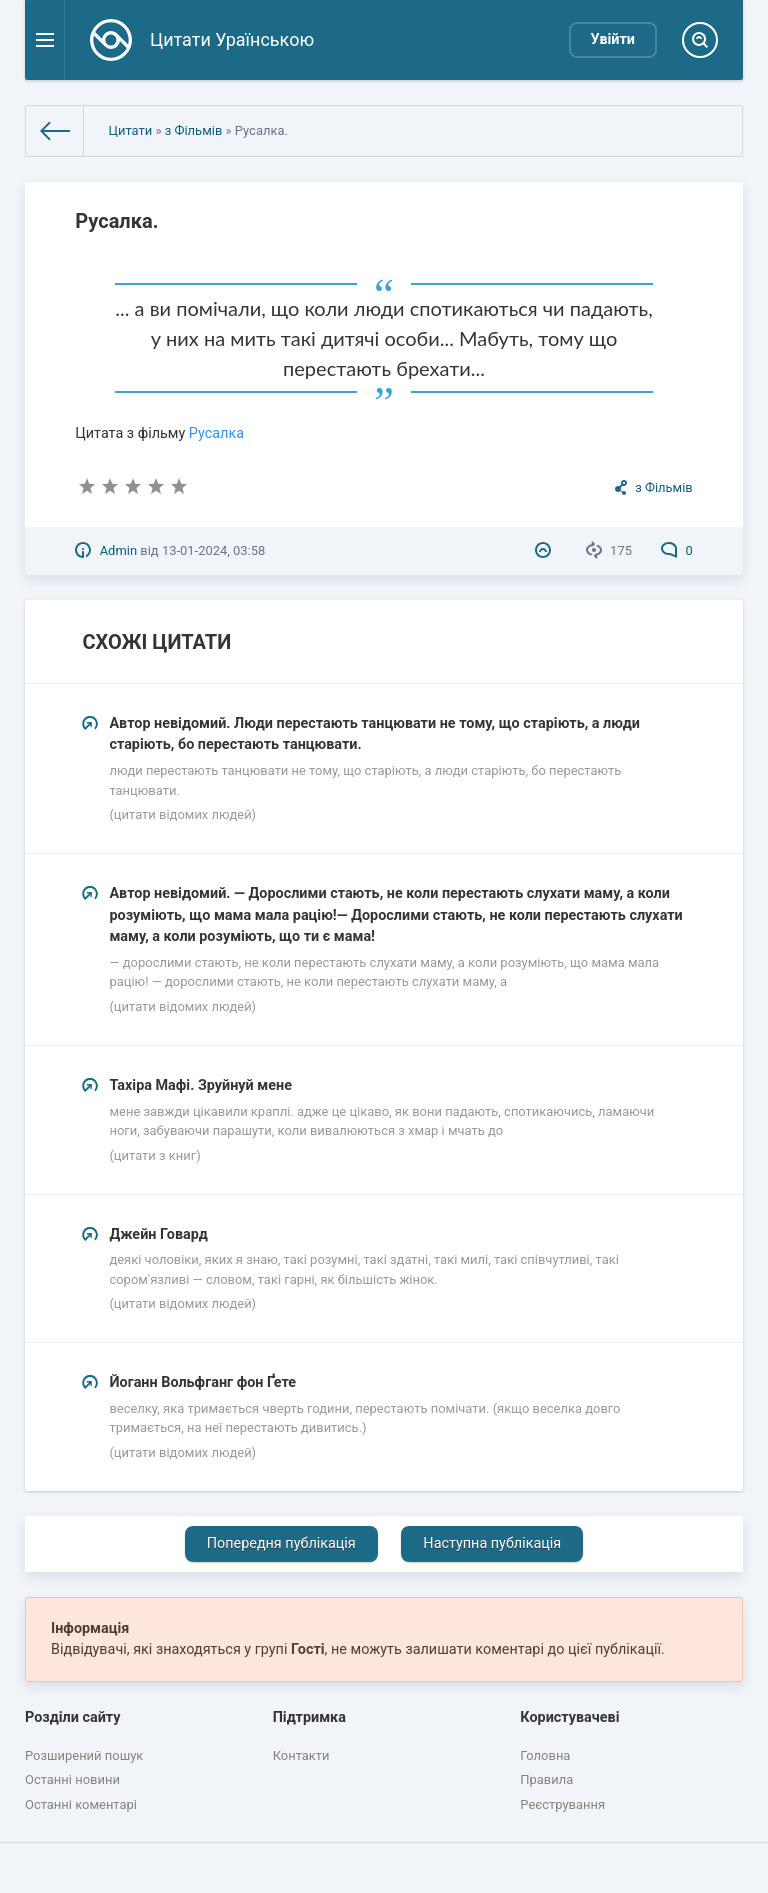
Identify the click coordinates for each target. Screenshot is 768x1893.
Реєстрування (562, 1804)
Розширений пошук (84, 1755)
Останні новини (72, 1779)
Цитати (130, 130)
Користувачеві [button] (569, 1717)
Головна (545, 1755)
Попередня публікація (281, 1543)
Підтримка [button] (309, 1717)
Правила (546, 1779)
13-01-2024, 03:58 (213, 550)
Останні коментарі (81, 1804)
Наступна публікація (492, 1543)
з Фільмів (194, 130)
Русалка (216, 433)
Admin (118, 550)
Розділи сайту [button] (73, 1717)
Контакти (301, 1755)
